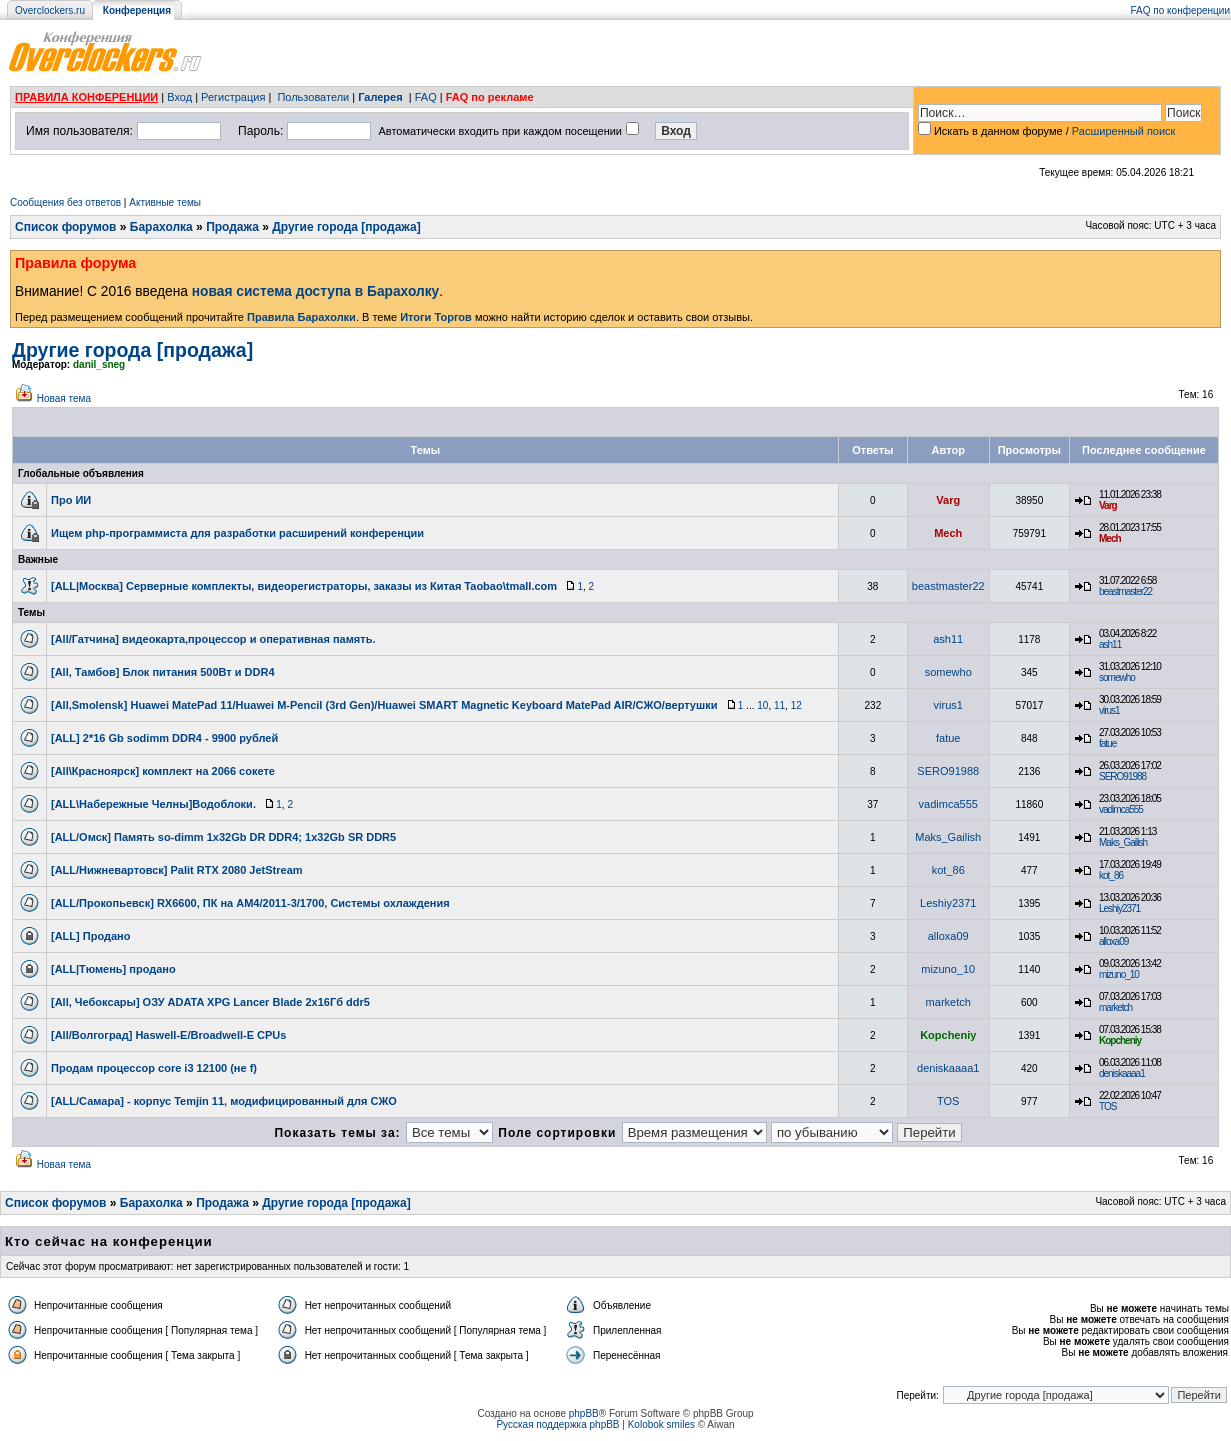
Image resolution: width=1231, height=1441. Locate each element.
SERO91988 (948, 771)
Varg (948, 500)
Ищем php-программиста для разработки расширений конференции (237, 533)
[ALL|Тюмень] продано (113, 969)
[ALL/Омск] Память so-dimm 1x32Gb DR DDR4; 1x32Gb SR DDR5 (223, 837)
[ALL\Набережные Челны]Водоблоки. (153, 804)
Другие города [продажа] (346, 227)
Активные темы (165, 202)
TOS (948, 1101)
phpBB (584, 1413)
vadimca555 (948, 804)
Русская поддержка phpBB (557, 1424)
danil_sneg (99, 364)
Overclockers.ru (50, 10)
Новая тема (64, 398)
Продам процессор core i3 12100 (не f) (154, 1068)
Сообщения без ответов (65, 202)
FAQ (426, 97)
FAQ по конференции (1180, 10)
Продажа (232, 227)
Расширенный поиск (1124, 131)
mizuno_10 (948, 969)
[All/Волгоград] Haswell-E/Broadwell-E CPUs (168, 1035)
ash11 (948, 639)
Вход (179, 97)
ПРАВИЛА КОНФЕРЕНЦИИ (86, 97)
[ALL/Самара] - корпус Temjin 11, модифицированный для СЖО (224, 1101)
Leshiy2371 (948, 903)
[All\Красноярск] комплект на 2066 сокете (163, 771)
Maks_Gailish (948, 837)
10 (762, 705)
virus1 (948, 705)
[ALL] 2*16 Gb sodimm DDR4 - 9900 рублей (164, 738)
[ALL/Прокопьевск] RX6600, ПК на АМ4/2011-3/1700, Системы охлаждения (250, 903)
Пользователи (313, 97)
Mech (948, 533)
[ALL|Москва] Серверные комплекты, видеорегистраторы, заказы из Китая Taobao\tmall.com (304, 586)
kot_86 (948, 870)
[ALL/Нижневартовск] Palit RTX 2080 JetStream (177, 870)
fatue (948, 738)
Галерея (380, 97)
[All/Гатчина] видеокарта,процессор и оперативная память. (213, 639)
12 (796, 705)
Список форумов (65, 227)
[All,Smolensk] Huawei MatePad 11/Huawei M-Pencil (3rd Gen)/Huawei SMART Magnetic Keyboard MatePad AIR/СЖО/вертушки (384, 705)
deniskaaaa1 (948, 1068)
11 (779, 705)
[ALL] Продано (90, 936)
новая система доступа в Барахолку (315, 291)
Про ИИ (71, 500)
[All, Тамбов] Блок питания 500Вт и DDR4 (163, 672)
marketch (948, 1002)
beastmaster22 (948, 586)
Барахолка (161, 227)
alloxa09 (948, 936)
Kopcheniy (948, 1035)
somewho (948, 672)
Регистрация (233, 97)
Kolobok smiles (661, 1424)
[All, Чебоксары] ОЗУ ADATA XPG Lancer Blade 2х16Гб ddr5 (210, 1002)
